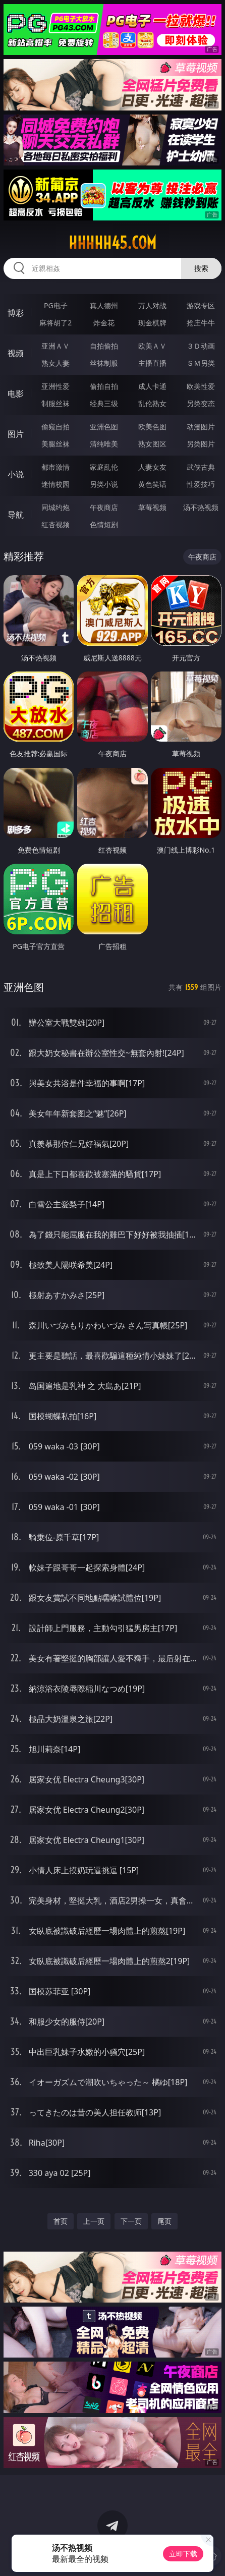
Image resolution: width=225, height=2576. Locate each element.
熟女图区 (152, 444)
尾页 (164, 2221)
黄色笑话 (152, 484)
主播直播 (152, 363)
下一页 (131, 2221)
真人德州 (104, 305)
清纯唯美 (104, 444)
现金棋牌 (152, 322)
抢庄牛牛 (201, 322)
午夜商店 (104, 507)
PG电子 (56, 305)
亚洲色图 (104, 426)
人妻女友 (152, 467)
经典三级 (104, 403)
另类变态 (201, 403)
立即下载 (183, 2553)
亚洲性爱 (55, 386)
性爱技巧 (201, 484)
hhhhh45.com (112, 243)
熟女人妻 (55, 363)
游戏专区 (201, 305)
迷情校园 (55, 484)
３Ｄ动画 (201, 346)
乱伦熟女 (152, 403)
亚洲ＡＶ (55, 346)
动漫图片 (201, 426)
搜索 (201, 268)
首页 (60, 2221)
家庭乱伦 (104, 467)
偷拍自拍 (104, 386)
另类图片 (201, 444)
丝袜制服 (104, 363)
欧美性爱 (201, 386)
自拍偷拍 (104, 346)
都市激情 (55, 467)
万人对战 (152, 305)
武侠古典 (201, 467)
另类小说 (104, 484)
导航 (16, 514)
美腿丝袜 (55, 444)
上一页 (93, 2221)
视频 (16, 353)
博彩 (16, 312)
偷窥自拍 (55, 426)
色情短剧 (104, 524)
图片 (16, 433)
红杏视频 (55, 524)
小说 (16, 474)
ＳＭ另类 (201, 363)
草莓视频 (152, 507)
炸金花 (104, 322)
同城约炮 (55, 507)
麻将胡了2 (55, 322)
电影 (16, 393)
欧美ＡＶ (152, 346)
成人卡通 (152, 386)
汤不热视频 (200, 507)
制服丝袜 (55, 403)
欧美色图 (152, 426)
